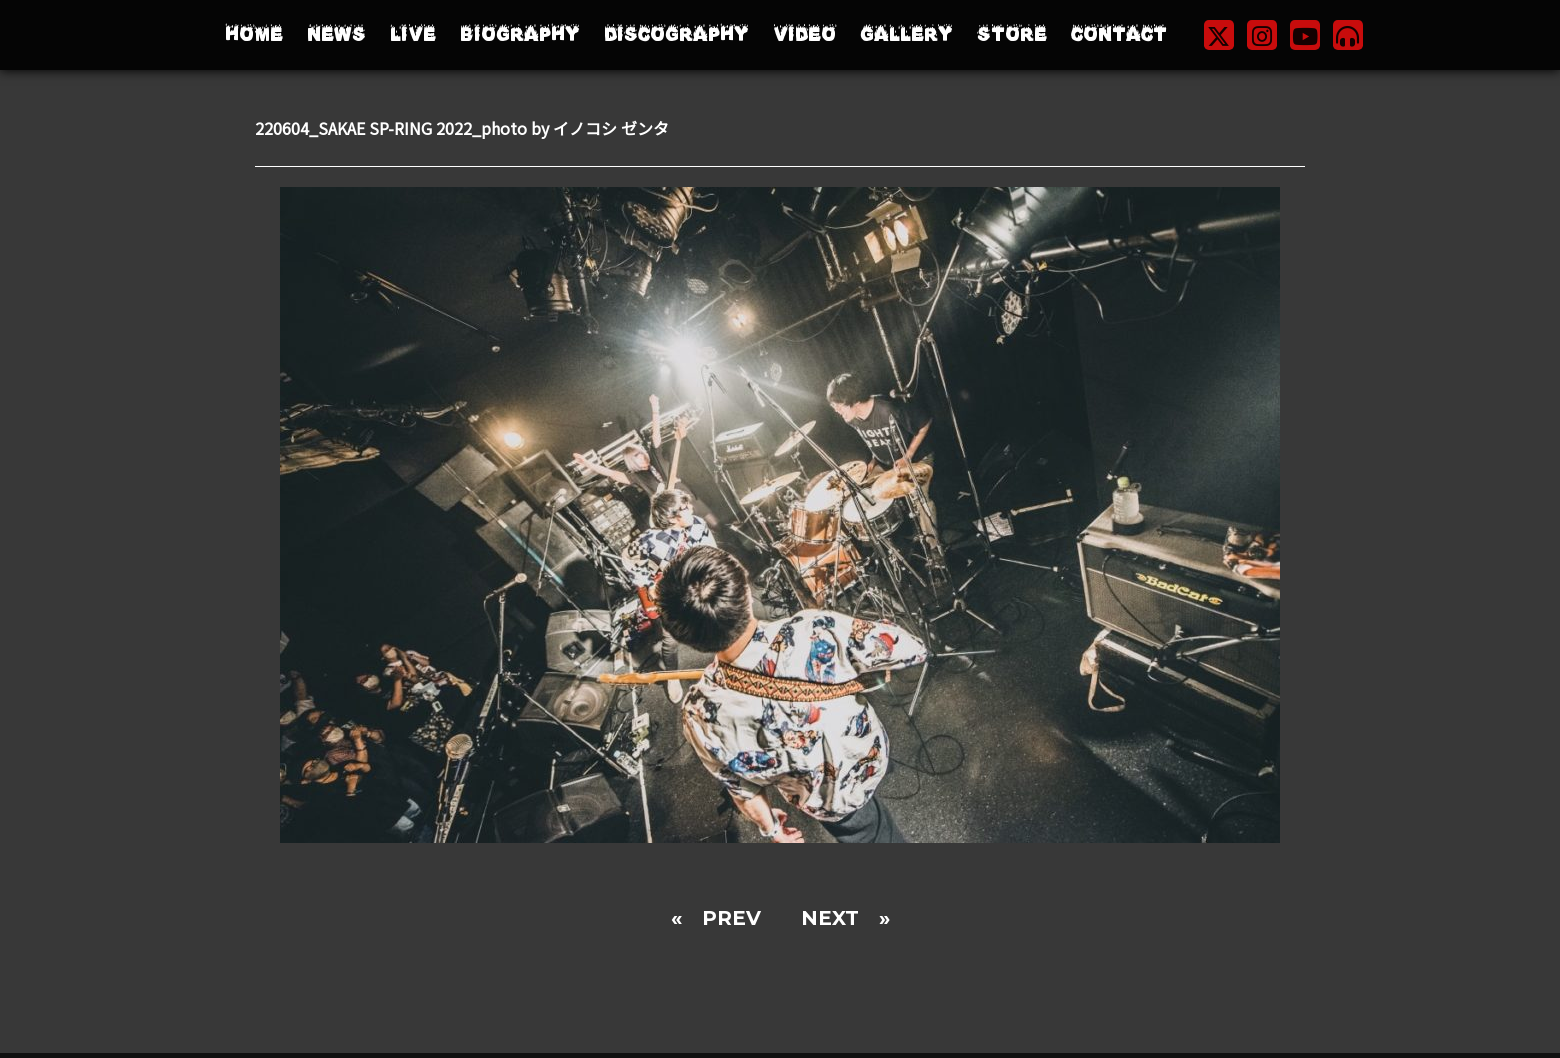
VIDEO (804, 34)
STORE (1012, 34)
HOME (254, 34)
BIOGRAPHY (520, 34)
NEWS (336, 34)
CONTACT (1119, 34)
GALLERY (906, 34)
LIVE (413, 34)
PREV (731, 918)
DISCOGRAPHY (676, 34)
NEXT (830, 918)
